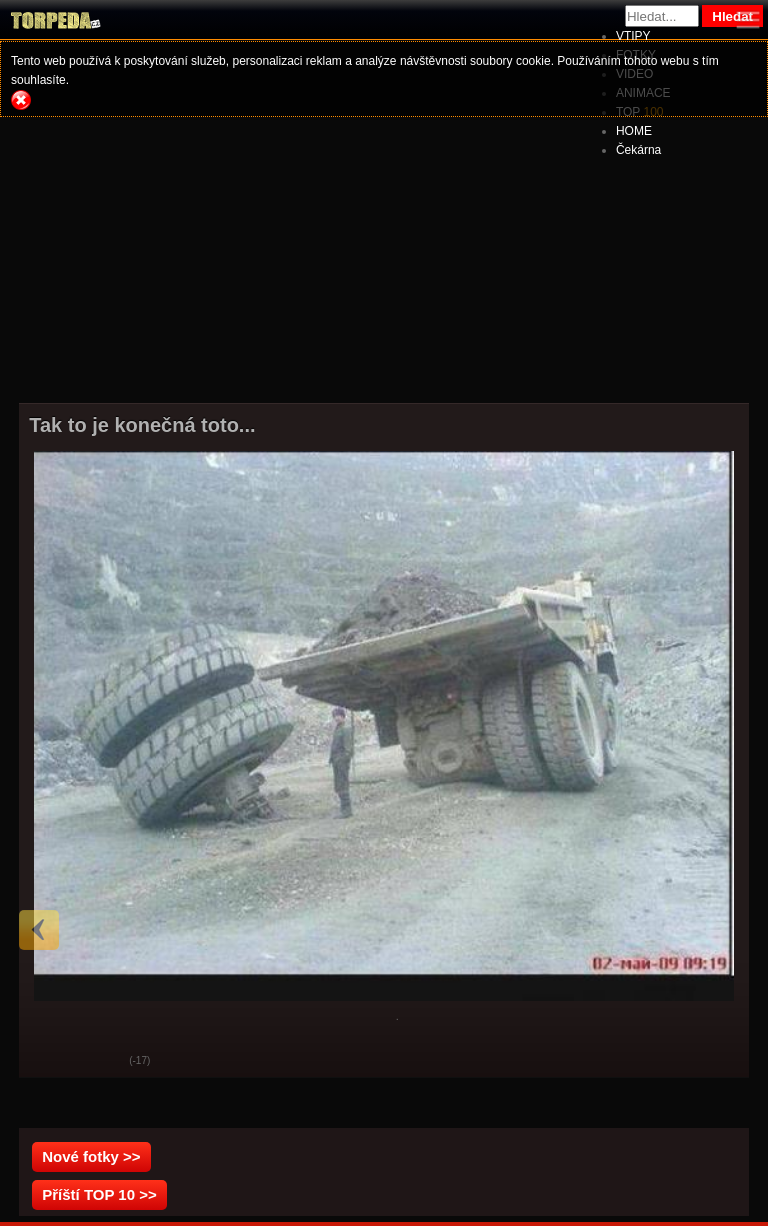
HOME (634, 131)
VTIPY (633, 36)
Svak (99, 1062)
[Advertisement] (384, 260)
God (49, 1062)
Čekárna (638, 150)
